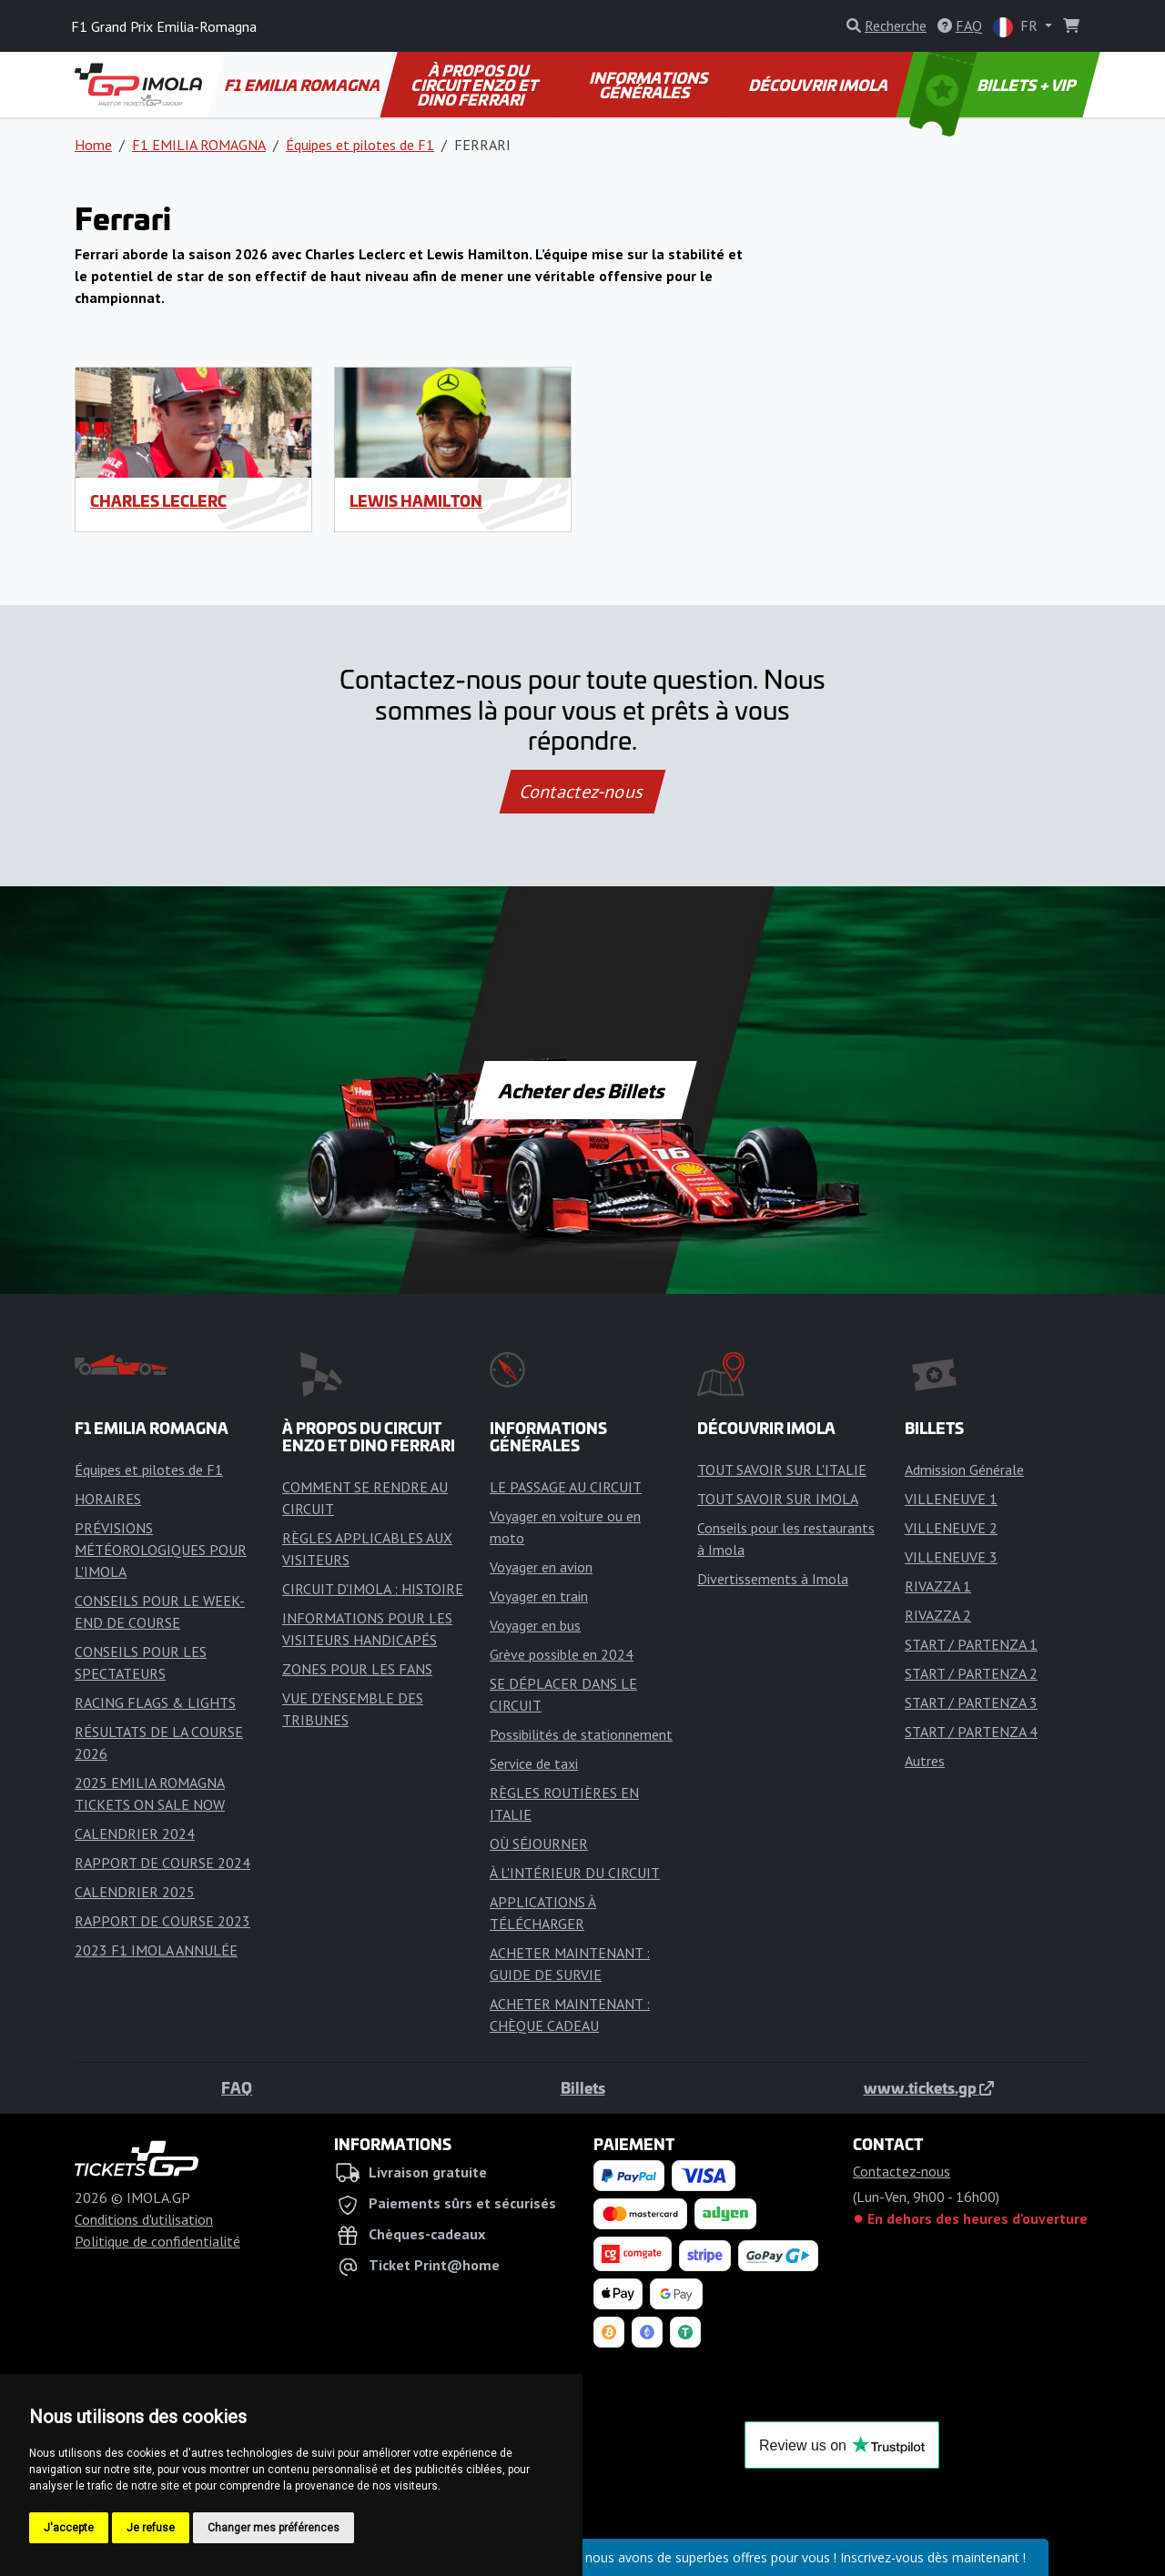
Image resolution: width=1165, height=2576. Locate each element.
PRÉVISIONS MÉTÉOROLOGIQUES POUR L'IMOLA (161, 1550)
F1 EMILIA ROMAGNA (303, 85)
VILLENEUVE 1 (951, 1499)
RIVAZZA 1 (938, 1586)
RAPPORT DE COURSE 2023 (162, 1921)
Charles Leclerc (158, 500)
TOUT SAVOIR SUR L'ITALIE (781, 1469)
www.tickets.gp (929, 2087)
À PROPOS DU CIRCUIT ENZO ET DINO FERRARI (476, 84)
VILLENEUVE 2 (951, 1528)
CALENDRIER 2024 (135, 1833)
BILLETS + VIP (994, 84)
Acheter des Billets (583, 1090)
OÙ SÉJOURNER (539, 1843)
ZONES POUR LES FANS (357, 1669)
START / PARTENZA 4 (971, 1731)
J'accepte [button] (69, 2527)
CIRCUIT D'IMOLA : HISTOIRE (372, 1589)
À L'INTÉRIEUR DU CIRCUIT (575, 1873)
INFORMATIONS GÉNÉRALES (649, 84)
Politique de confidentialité (157, 2241)
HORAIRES (108, 1499)
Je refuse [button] (151, 2527)
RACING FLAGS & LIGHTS (155, 1702)
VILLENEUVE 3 (951, 1557)
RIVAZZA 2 (938, 1615)
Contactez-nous (582, 791)
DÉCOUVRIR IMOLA (819, 85)
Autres (925, 1761)
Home (93, 145)
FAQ (236, 2087)
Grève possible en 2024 (561, 1654)
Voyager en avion (541, 1567)
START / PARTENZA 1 (971, 1644)
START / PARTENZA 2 (971, 1673)
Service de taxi (534, 1763)
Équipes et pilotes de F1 (360, 145)
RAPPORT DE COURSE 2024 (162, 1863)
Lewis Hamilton (416, 500)
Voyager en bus (535, 1625)
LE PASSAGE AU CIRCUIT (566, 1487)
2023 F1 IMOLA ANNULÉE (156, 1950)
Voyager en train (539, 1596)
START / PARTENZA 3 (971, 1702)
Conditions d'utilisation (144, 2219)
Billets (583, 2087)
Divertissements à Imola (772, 1579)
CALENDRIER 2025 (135, 1892)
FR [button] (1017, 26)
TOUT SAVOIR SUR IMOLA (777, 1499)
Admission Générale (964, 1469)
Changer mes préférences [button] (273, 2527)
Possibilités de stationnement (581, 1734)
